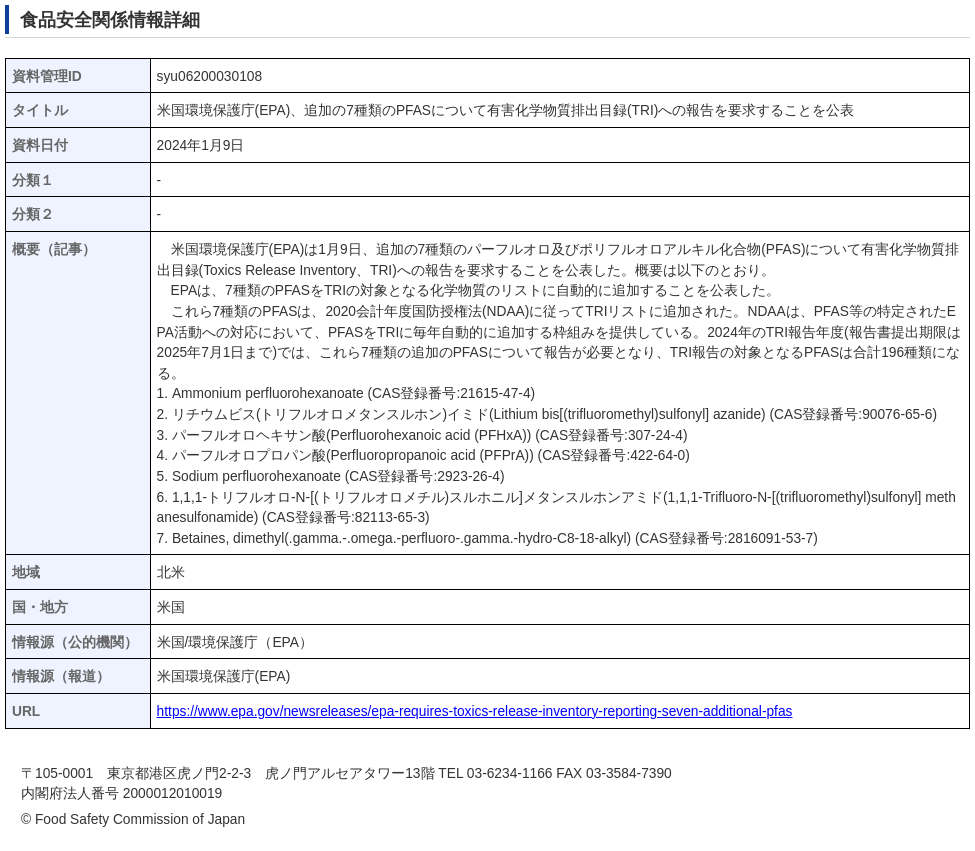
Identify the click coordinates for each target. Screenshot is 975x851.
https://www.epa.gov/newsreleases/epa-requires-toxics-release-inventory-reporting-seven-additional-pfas (475, 711)
